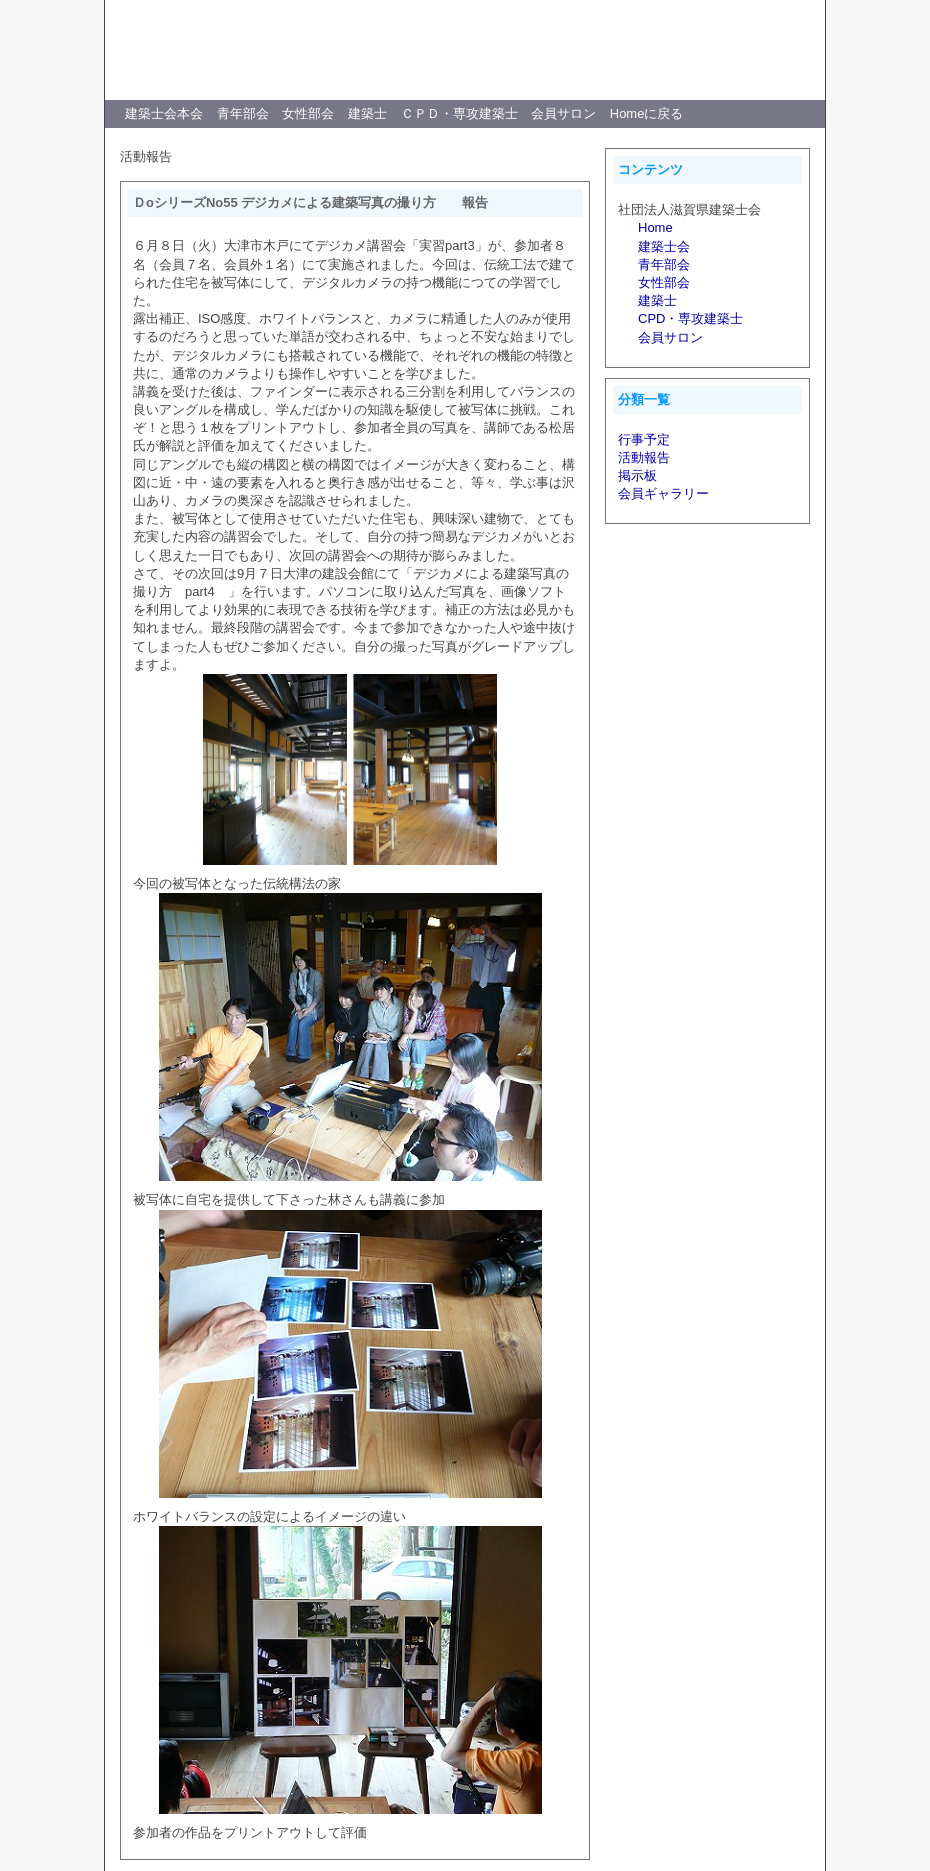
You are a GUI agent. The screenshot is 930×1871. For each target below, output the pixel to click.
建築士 (367, 113)
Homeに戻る (647, 113)
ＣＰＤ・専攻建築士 (459, 113)
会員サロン (563, 113)
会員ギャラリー (663, 493)
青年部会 (243, 113)
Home (655, 227)
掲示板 (637, 475)
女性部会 (308, 113)
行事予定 (644, 439)
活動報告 (644, 457)
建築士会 (664, 246)
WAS (738, 31)
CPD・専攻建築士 (690, 318)
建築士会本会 (164, 113)
